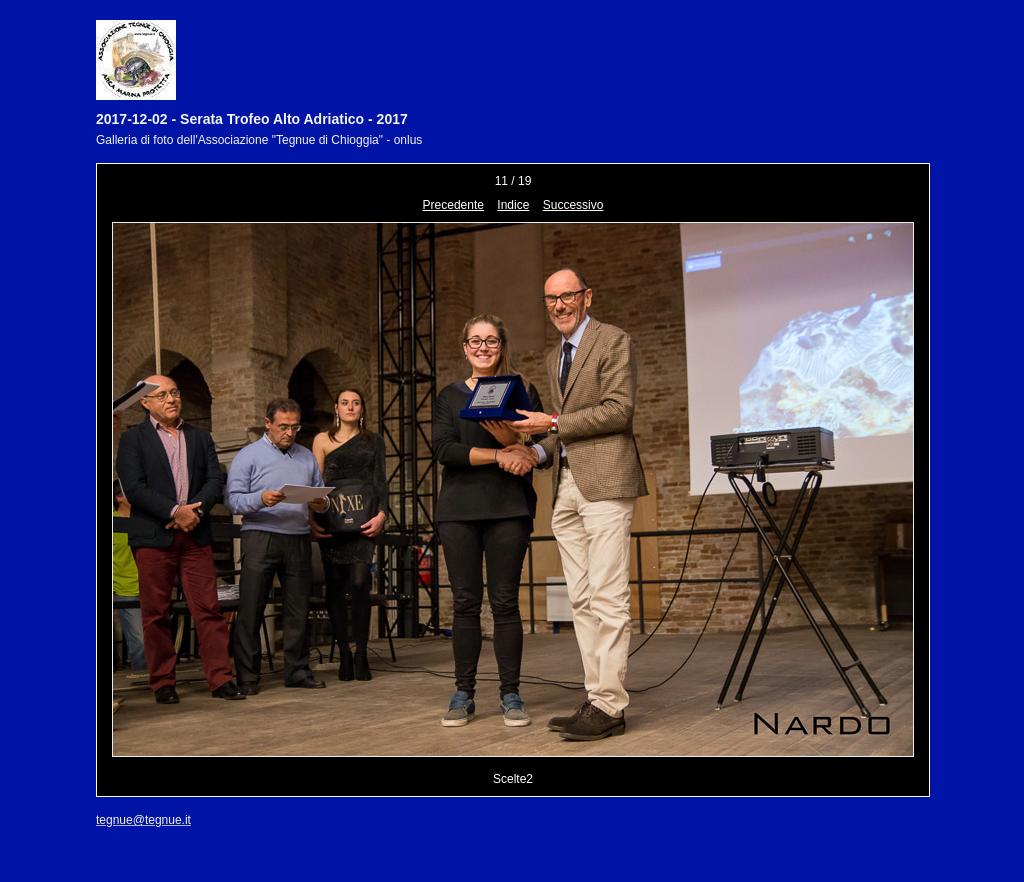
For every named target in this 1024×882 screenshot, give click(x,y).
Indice (513, 205)
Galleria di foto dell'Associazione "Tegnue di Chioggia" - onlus (259, 140)
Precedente (453, 205)
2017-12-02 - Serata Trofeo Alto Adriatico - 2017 (252, 119)
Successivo (573, 205)
